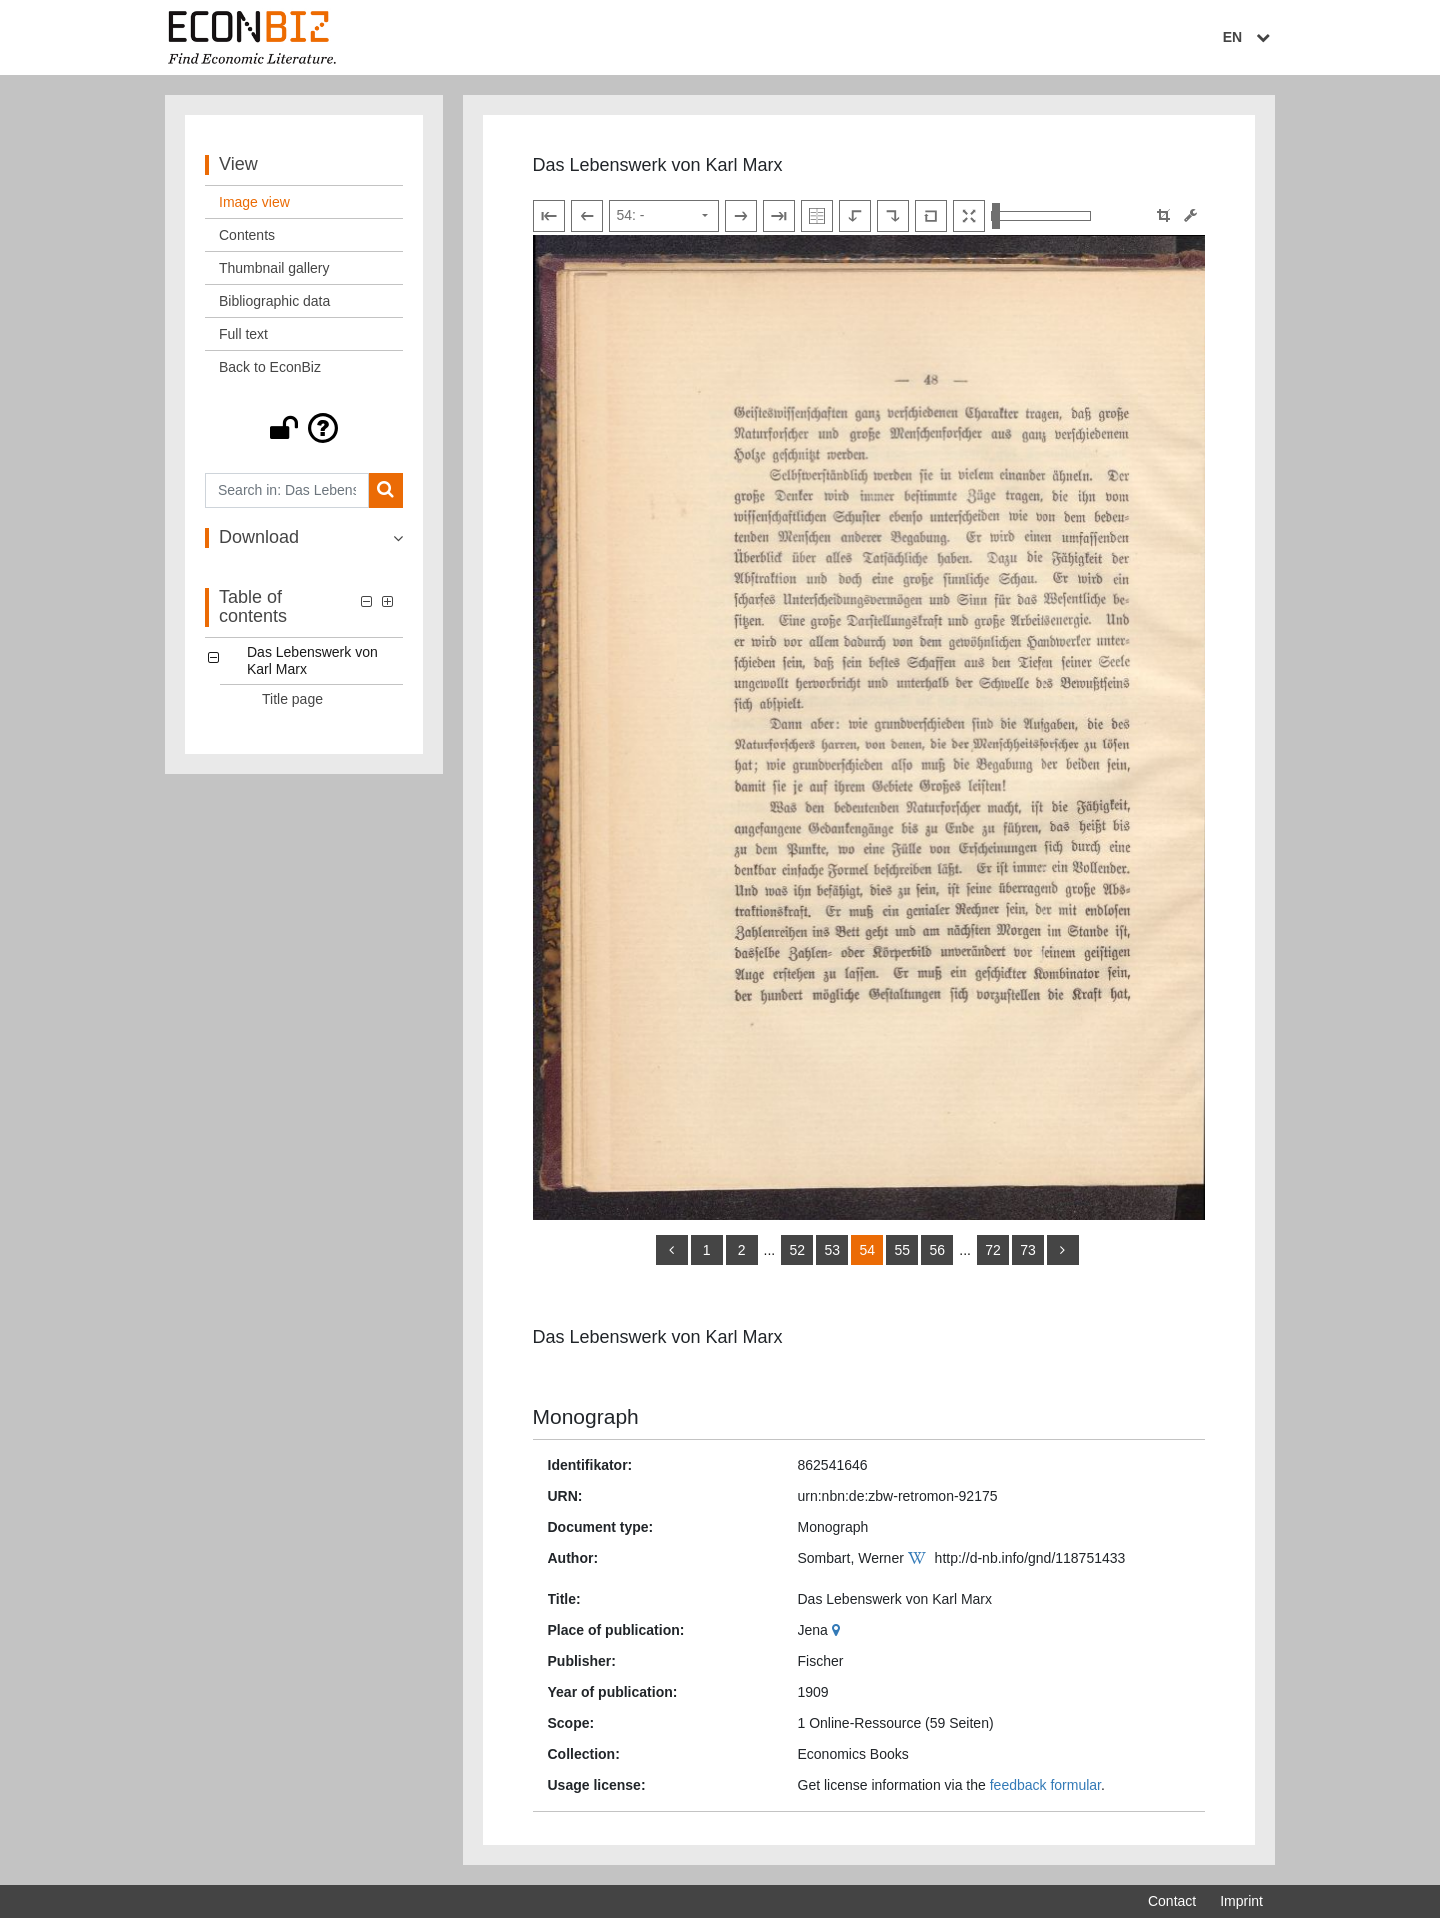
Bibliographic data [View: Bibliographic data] (274, 301)
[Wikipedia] (919, 1558)
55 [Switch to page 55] (902, 1250)
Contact (1172, 1901)
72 (993, 1250)
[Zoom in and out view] (1041, 216)
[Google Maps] (838, 1630)
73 (1028, 1250)
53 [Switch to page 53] (832, 1250)
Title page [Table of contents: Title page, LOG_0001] (292, 699)
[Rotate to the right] (893, 216)
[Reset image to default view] (931, 216)
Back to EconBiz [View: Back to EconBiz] (270, 367)
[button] (304, 428)
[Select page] (664, 216)
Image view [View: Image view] (254, 202)
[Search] (385, 490)
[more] (1063, 1250)
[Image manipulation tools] (1190, 215)
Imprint (1241, 1901)
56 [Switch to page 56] (937, 1250)
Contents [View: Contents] (247, 235)
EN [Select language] (1249, 37)
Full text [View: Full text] (243, 334)
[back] (672, 1250)
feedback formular (1045, 1785)
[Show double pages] (817, 216)
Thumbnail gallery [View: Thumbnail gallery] (274, 268)
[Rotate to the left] (855, 216)
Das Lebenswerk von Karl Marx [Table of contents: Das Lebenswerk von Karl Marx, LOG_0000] (312, 660)
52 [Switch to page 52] (797, 1250)
